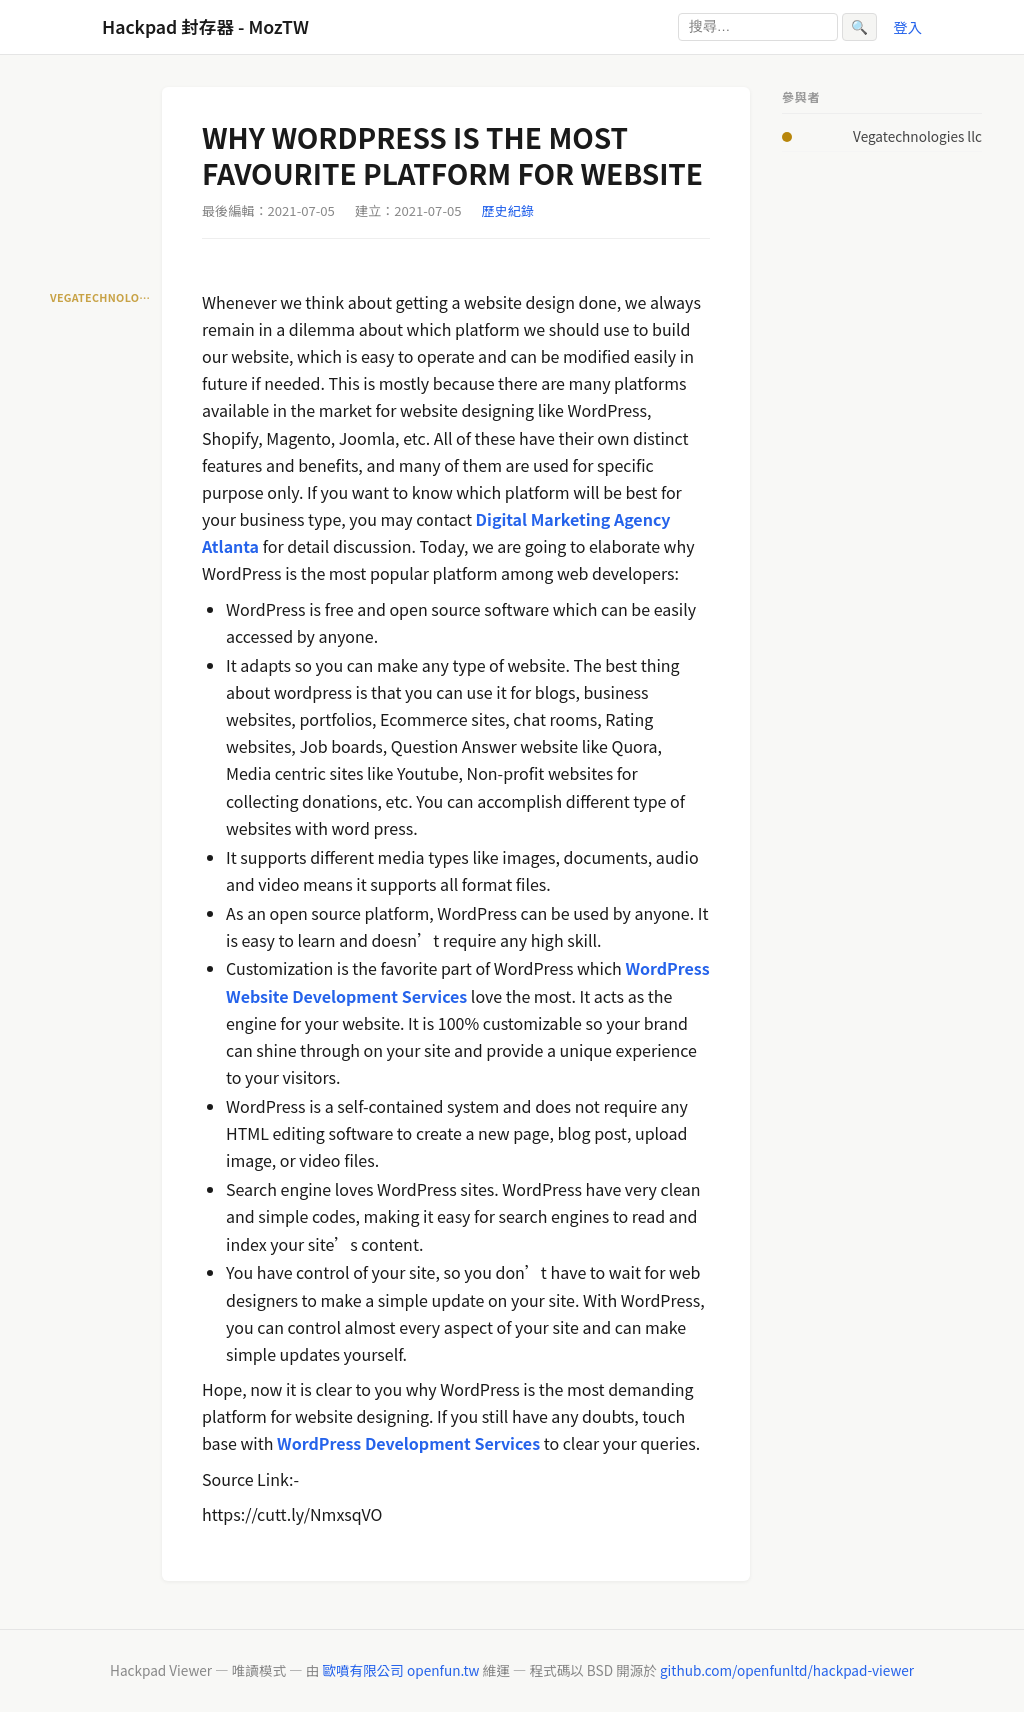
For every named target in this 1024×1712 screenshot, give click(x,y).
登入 (907, 26)
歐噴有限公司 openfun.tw (400, 1670)
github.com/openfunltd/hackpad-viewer (787, 1670)
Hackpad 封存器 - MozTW (205, 26)
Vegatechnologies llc (917, 136)
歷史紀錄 (508, 210)
